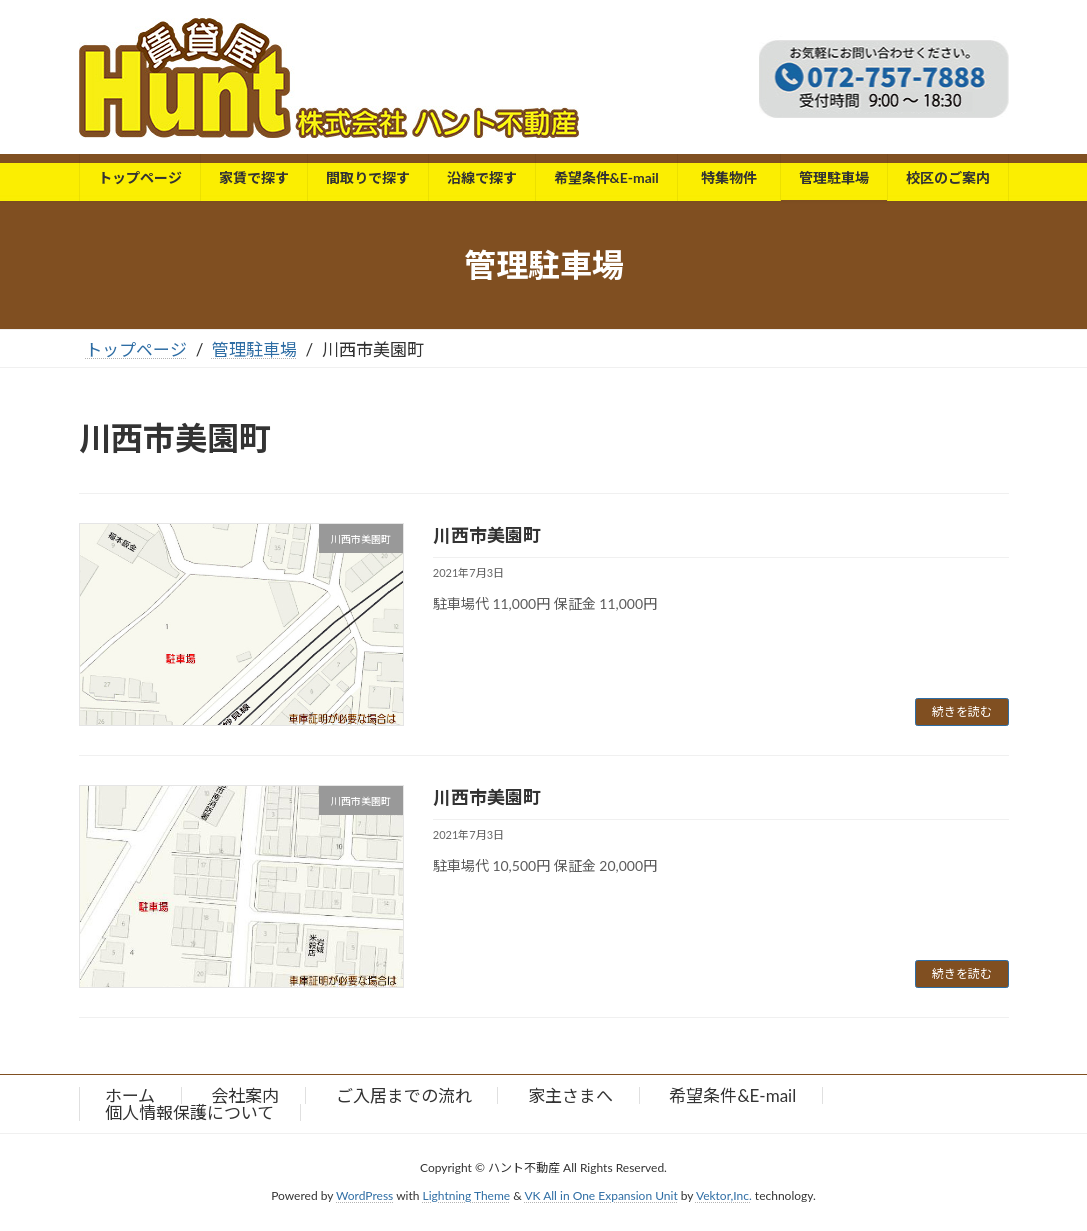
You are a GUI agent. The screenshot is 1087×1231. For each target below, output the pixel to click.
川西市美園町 (487, 535)
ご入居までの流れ (404, 1095)
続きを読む (962, 711)
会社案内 (245, 1095)
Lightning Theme (467, 1195)
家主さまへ (570, 1095)
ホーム (130, 1095)
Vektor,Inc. (724, 1195)
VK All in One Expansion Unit (600, 1195)
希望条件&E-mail (732, 1095)
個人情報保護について (189, 1112)
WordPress (364, 1195)
